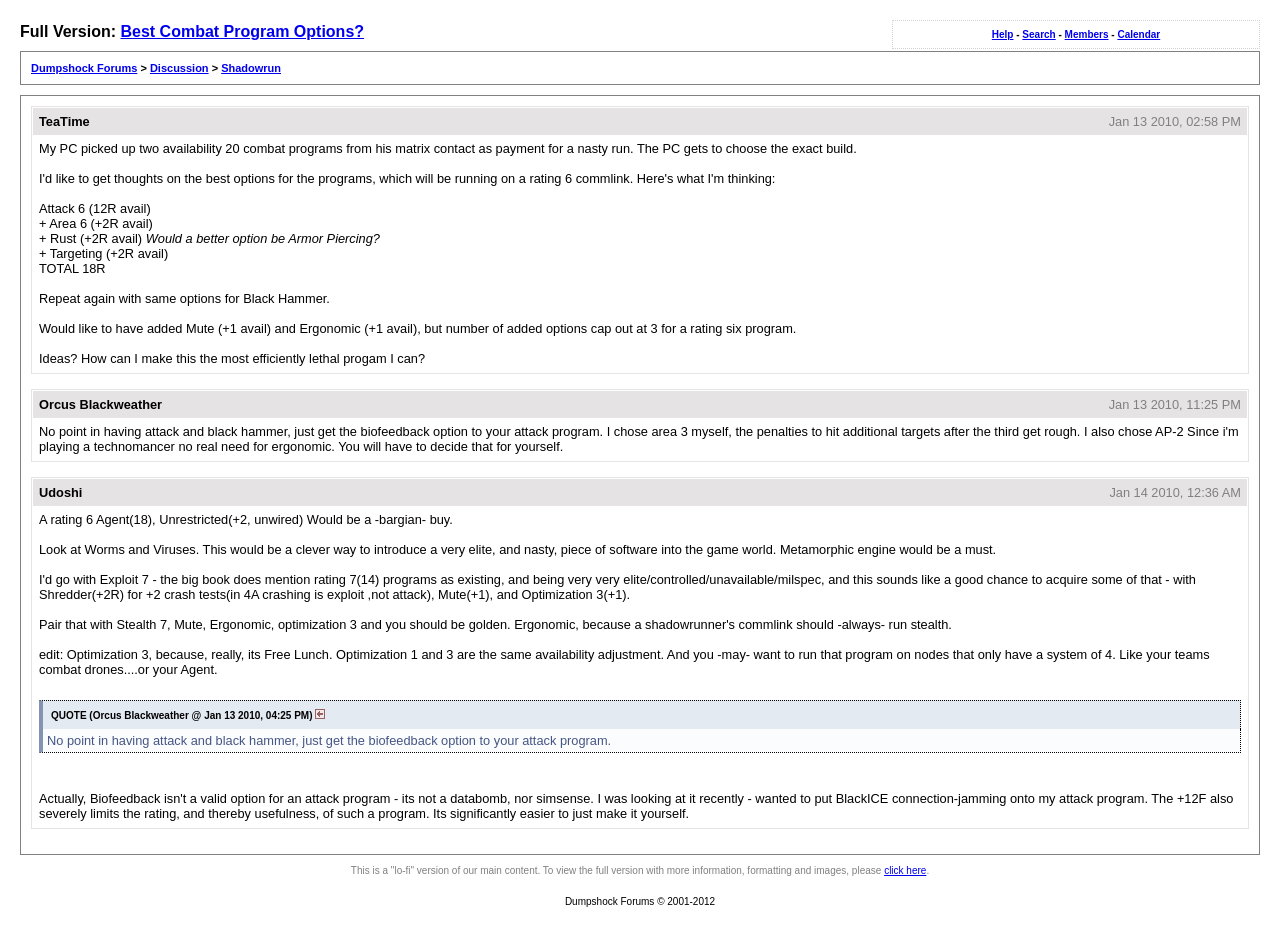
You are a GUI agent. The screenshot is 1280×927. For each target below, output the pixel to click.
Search (1038, 34)
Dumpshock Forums (84, 68)
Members (1087, 34)
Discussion (179, 68)
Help (1003, 34)
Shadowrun (251, 68)
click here (905, 870)
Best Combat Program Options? (242, 31)
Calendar (1138, 34)
